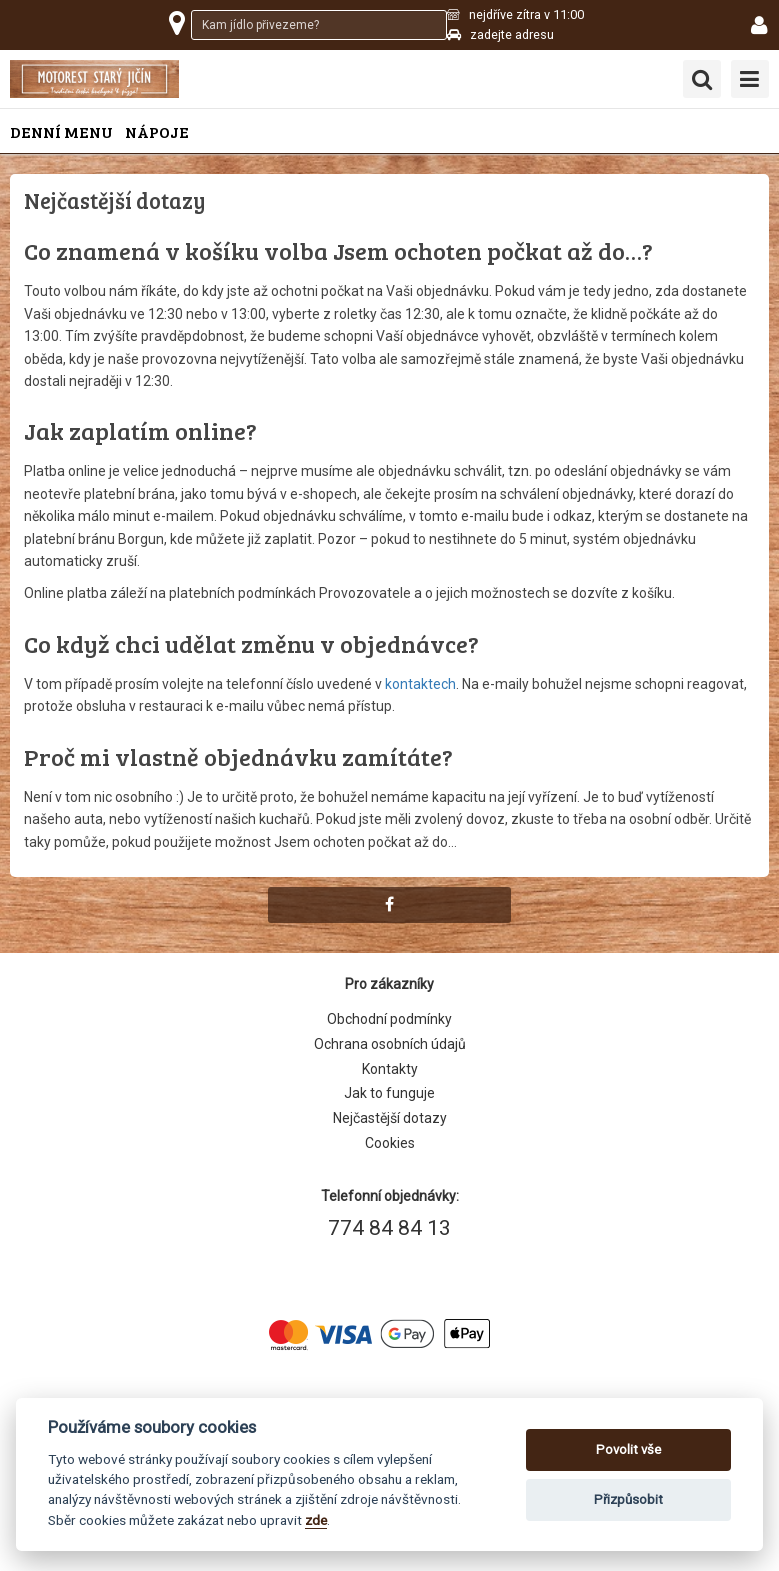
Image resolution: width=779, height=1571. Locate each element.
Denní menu (61, 131)
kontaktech (420, 684)
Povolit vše (628, 1449)
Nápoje (157, 131)
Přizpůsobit (628, 1499)
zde (316, 1520)
